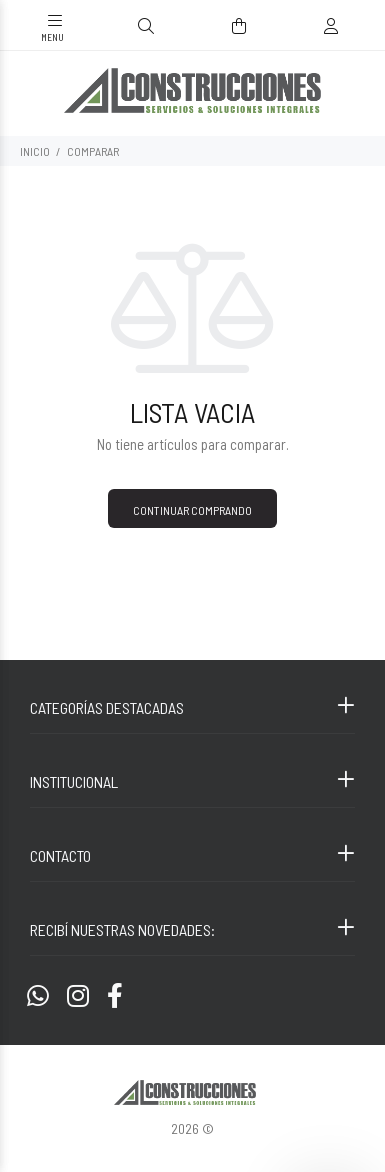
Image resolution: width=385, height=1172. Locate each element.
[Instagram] (78, 995)
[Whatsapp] (38, 995)
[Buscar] (146, 26)
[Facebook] (115, 995)
